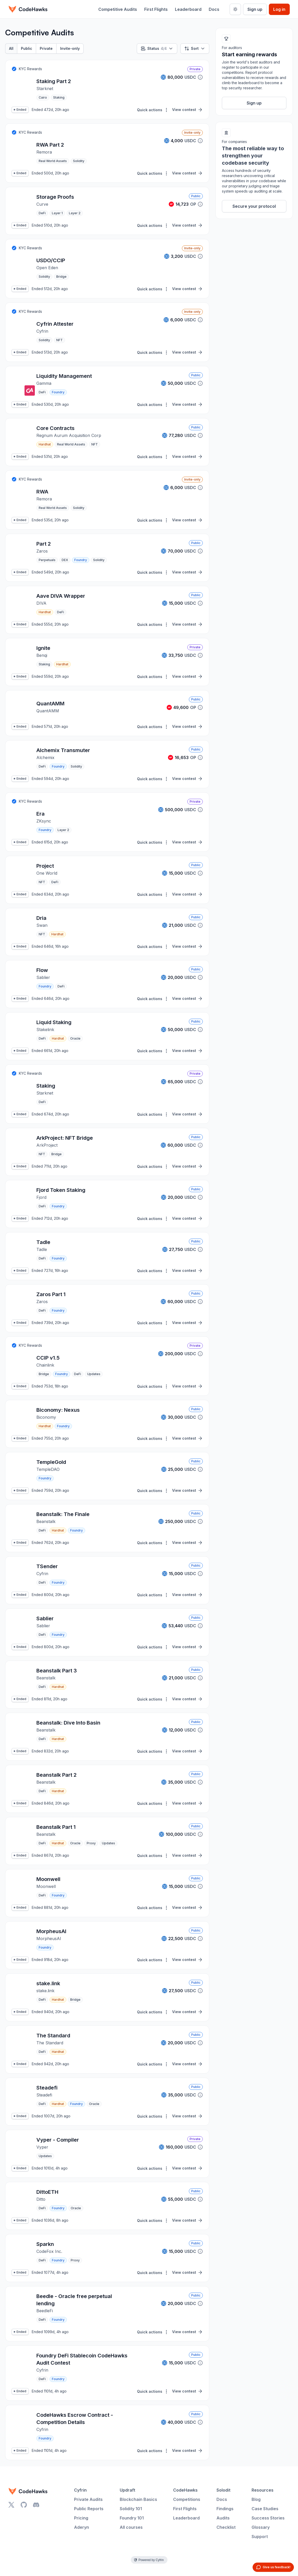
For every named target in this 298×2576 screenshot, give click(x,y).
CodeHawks (185, 2490)
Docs (214, 9)
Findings (224, 2508)
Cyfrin (80, 2490)
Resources (262, 2490)
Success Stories (268, 2518)
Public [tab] (26, 48)
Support (260, 2536)
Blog (256, 2499)
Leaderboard (188, 9)
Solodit (223, 2490)
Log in (279, 9)
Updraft (127, 2490)
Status (157, 48)
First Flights (156, 9)
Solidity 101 (131, 2508)
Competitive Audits (117, 9)
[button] (200, 77)
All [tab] (11, 48)
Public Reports (88, 2508)
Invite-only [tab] (70, 48)
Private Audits (88, 2499)
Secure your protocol (254, 206)
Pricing (81, 2518)
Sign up (254, 9)
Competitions (186, 2499)
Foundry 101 (132, 2518)
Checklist (226, 2527)
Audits (223, 2518)
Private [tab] (46, 48)
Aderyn (81, 2527)
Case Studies (265, 2508)
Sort (194, 48)
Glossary (261, 2527)
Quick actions (153, 110)
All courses (131, 2527)
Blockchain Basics (138, 2499)
